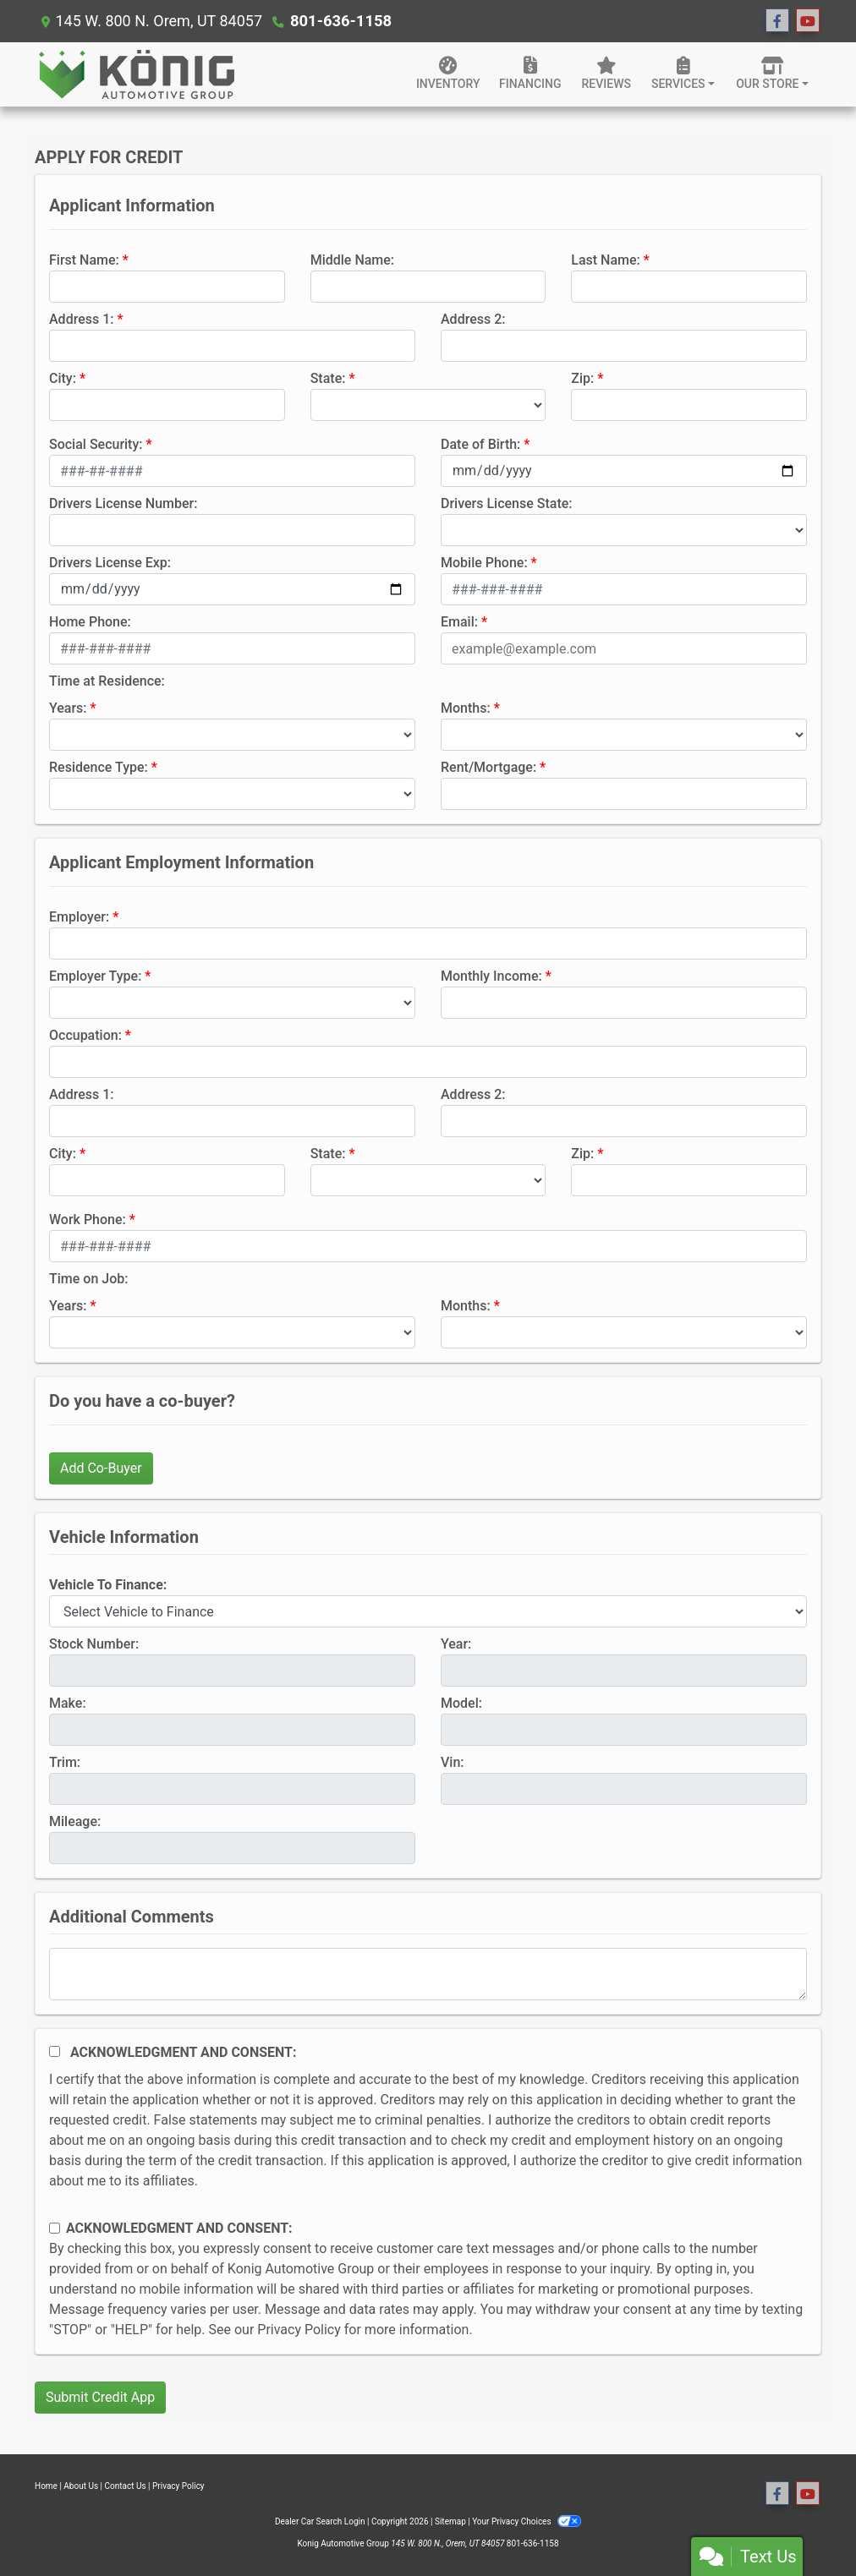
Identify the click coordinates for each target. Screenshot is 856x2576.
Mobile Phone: (484, 563)
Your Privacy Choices (526, 2521)
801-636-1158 (339, 21)
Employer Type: (95, 976)
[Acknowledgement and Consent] (54, 2051)
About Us (80, 2486)
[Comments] (428, 1974)
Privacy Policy (299, 2330)
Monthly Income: (491, 976)
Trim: (64, 1762)
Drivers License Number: (123, 503)
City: (62, 378)
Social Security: (96, 444)
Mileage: (75, 1821)
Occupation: (85, 1035)
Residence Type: (98, 767)
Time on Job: (88, 1279)
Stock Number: (94, 1644)
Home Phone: (90, 622)
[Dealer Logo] (136, 74)
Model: (461, 1703)
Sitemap (450, 2521)
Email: (459, 622)
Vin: (452, 1762)
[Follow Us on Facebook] (777, 21)
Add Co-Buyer (101, 1468)
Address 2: (473, 319)
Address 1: (81, 319)
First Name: (84, 260)
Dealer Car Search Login (320, 2521)
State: (328, 378)
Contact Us (125, 2486)
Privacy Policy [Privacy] (178, 2486)
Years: (68, 708)
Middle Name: (352, 260)
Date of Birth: (480, 444)
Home (46, 2486)
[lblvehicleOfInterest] (428, 1611)
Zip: (582, 378)
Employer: (79, 917)
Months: (466, 708)
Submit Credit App (100, 2397)
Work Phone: (87, 1219)
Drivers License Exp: (110, 563)
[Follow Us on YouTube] (808, 21)
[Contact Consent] (54, 2228)
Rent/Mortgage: (488, 767)
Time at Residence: (107, 681)
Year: (456, 1644)
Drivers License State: (507, 503)
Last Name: (605, 260)
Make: (67, 1703)
